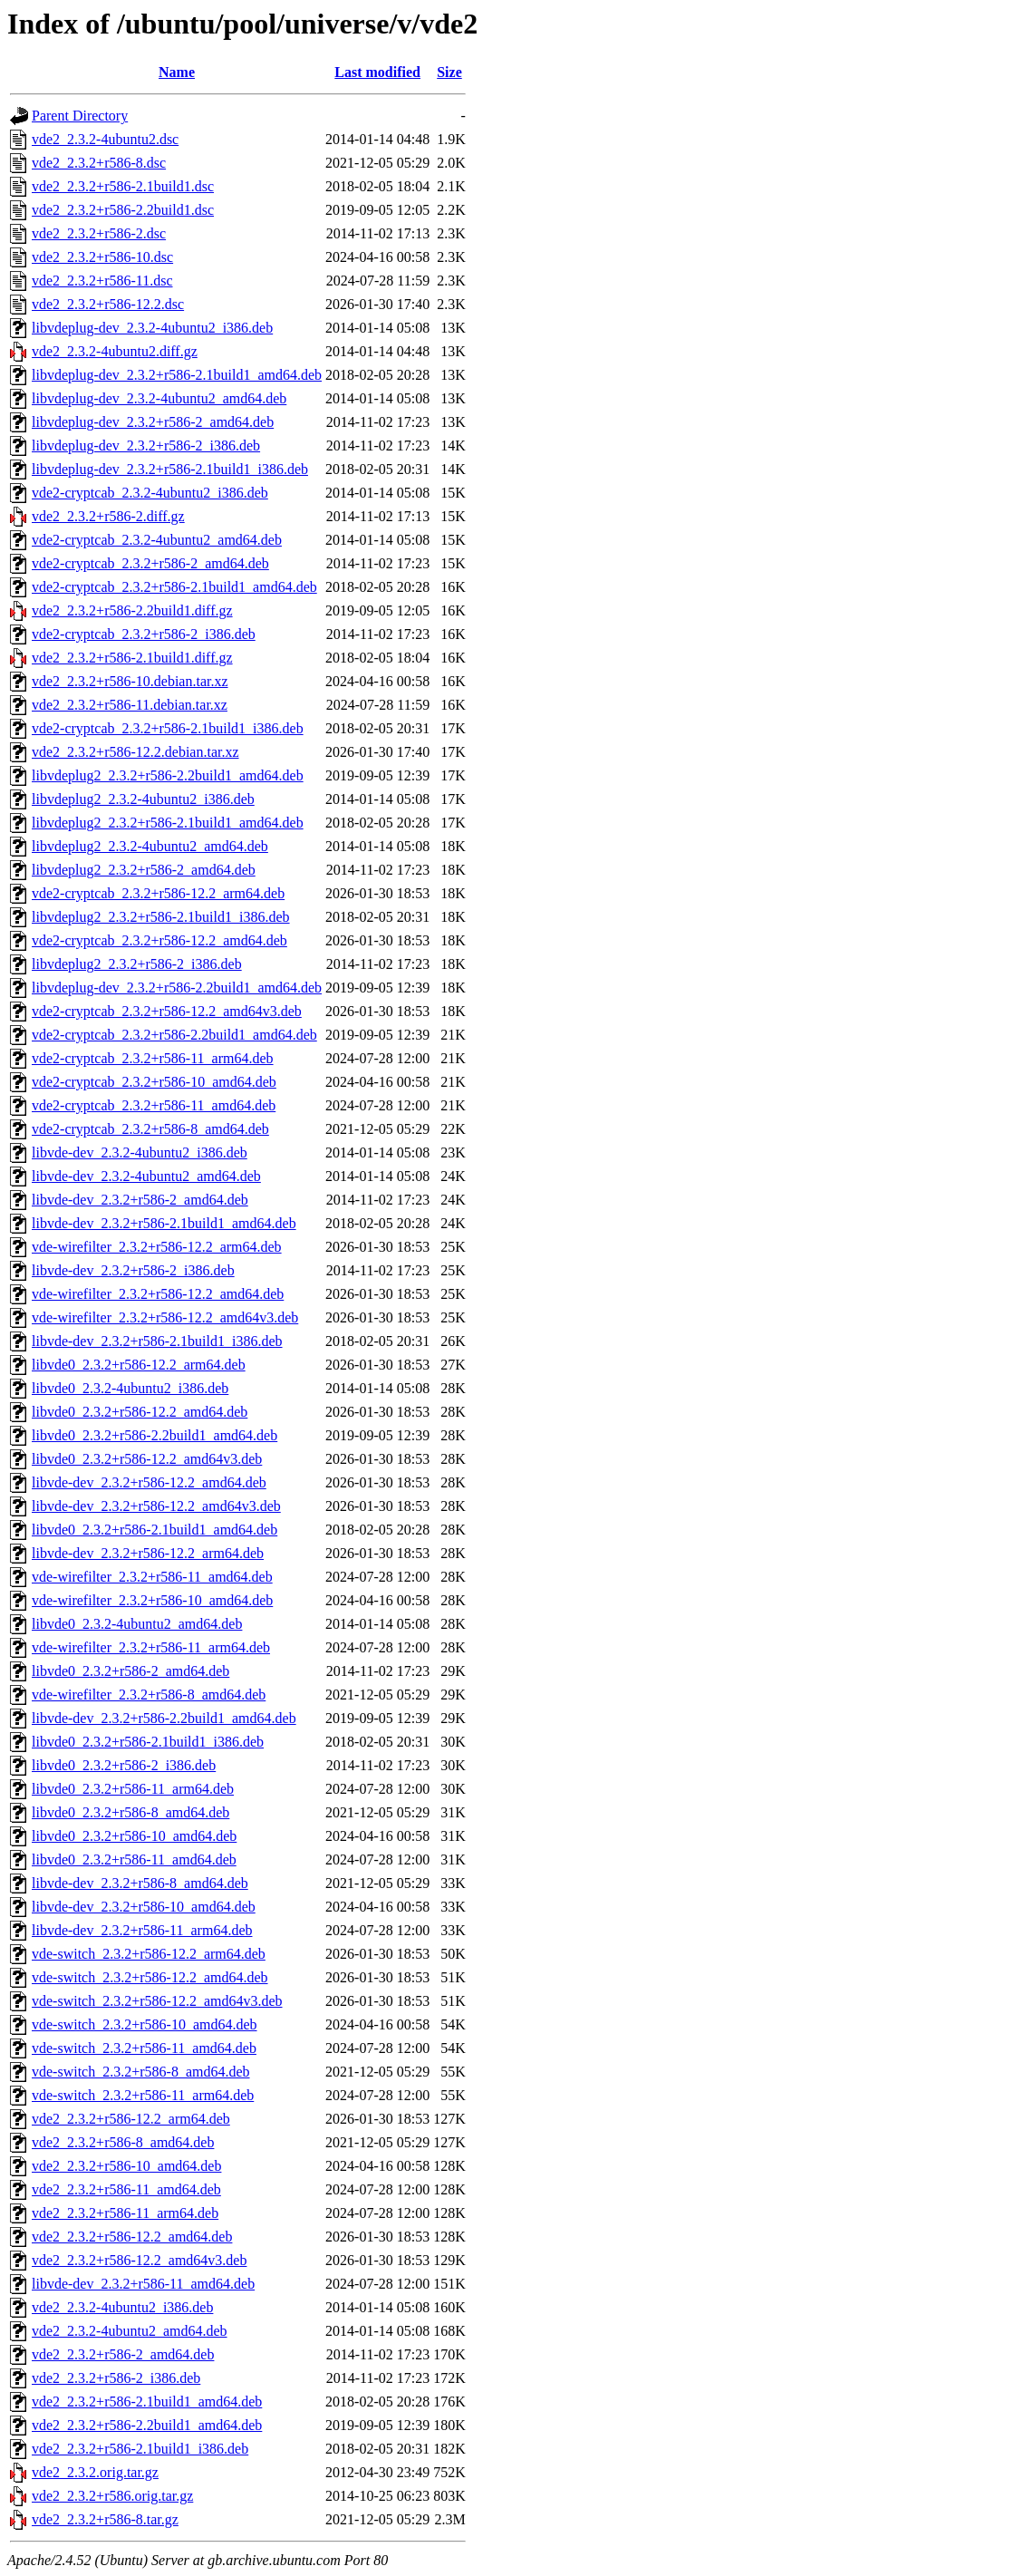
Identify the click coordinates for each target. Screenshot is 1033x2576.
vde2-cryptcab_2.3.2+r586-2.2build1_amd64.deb (174, 1034)
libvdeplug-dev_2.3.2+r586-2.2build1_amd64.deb (177, 987)
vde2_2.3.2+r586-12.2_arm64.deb (131, 2118)
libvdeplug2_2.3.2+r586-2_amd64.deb (144, 869)
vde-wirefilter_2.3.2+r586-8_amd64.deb (148, 1694)
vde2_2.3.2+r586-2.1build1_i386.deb (140, 2448)
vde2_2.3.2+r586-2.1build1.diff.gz (132, 657)
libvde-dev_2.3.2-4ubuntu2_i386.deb (139, 1152)
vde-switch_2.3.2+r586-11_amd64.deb (144, 2048)
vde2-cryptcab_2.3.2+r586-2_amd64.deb (150, 563)
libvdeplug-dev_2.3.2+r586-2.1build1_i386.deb (170, 469)
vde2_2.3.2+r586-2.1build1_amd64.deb (147, 2401)
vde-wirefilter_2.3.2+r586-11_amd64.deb (152, 1576)
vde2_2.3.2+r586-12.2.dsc (108, 304)
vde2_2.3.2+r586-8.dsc (99, 162)
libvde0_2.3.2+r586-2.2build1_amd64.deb (154, 1435)
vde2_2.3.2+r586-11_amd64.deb (126, 2189)
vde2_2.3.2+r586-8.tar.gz (105, 2519)
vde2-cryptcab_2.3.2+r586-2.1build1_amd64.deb (174, 587)
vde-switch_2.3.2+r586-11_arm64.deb (143, 2095)
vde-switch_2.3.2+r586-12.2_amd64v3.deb (157, 2001)
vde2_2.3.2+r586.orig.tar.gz (112, 2495)
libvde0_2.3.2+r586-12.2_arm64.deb (139, 1364)
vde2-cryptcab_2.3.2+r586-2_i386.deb (144, 634)
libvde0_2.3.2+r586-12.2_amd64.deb (139, 1411)
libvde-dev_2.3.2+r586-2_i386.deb (133, 1270)
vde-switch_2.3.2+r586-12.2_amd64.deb (150, 1977)
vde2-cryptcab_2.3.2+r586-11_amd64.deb (153, 1105)
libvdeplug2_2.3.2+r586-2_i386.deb (137, 964)
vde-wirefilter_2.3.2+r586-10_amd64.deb (152, 1600)
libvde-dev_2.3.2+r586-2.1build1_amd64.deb (164, 1223)
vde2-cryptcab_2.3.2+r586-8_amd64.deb (150, 1129)
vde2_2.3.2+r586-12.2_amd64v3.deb (139, 2260)
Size (449, 72)
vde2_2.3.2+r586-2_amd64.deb (123, 2354)
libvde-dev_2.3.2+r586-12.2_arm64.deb (148, 1553)
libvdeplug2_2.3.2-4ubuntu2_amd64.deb (150, 846)
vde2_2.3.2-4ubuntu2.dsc (105, 139)
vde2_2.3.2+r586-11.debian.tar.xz (129, 704)
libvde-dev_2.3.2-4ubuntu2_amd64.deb (146, 1176)
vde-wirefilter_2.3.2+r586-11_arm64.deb (151, 1647)
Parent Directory (80, 115)
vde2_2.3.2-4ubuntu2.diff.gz (115, 351)
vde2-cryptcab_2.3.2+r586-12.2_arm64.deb (158, 893)
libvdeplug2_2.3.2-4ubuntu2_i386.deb (143, 799)
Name (177, 72)
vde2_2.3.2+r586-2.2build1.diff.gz (132, 610)
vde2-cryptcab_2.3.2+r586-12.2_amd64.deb (159, 940)
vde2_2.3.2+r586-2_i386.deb (116, 2378)
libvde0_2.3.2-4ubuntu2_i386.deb (130, 1388)
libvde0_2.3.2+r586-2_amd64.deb (130, 1671)
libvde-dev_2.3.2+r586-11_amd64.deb (143, 2283)
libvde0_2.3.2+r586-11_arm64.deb (133, 1788)
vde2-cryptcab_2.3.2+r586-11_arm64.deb (153, 1058)
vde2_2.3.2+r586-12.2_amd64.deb (132, 2236)
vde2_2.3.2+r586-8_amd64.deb (123, 2142)
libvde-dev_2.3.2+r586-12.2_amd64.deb (149, 1482)
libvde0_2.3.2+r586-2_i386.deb (124, 1765)
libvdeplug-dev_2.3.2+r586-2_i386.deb (146, 445)
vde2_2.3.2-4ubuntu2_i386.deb (122, 2307)
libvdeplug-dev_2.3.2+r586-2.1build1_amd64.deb (177, 375)
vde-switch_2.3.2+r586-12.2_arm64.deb (148, 1953)
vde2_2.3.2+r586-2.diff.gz (108, 516)
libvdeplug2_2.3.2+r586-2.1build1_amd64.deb (168, 822)
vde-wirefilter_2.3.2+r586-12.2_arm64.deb (157, 1246)
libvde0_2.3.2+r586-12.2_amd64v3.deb (147, 1459)
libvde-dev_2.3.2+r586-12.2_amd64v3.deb (156, 1506)
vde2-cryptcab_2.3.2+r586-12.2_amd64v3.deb (167, 1011)
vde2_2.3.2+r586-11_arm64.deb (125, 2213)
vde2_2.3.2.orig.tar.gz (95, 2472)
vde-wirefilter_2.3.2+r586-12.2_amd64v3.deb (165, 1317)
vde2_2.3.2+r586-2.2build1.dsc (123, 210)
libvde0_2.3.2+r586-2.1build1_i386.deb (148, 1741)
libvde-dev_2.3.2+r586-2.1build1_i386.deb (157, 1341)
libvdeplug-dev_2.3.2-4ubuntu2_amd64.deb (159, 398)
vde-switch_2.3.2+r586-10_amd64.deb (144, 2024)
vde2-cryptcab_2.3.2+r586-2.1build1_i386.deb (168, 728)
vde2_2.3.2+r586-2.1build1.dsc (123, 186)
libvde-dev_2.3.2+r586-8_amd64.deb (140, 1883)
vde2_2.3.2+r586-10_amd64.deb (126, 2166)
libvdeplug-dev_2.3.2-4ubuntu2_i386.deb (152, 327)
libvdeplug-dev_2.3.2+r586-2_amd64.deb (153, 422)
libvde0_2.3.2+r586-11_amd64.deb (134, 1859)
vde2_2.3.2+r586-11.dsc (102, 280)
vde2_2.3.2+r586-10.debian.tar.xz (130, 681)
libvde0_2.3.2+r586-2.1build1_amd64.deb (154, 1529)
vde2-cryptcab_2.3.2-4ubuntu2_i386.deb (150, 492)
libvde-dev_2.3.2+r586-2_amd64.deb (140, 1199)
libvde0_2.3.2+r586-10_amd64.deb (134, 1836)
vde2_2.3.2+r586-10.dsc (102, 257)
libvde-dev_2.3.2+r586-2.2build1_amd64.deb (164, 1718)
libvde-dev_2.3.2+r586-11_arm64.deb (142, 1930)
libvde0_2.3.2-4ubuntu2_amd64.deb (137, 1624)
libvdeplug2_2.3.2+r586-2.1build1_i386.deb (161, 917)
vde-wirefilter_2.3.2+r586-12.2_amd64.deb (158, 1294)
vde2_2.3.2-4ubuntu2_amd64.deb (129, 2331)
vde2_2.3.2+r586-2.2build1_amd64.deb (147, 2425)
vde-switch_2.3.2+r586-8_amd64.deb (141, 2071)
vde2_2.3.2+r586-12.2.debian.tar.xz (135, 752)
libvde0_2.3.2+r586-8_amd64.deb (130, 1812)
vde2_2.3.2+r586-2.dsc (99, 233)
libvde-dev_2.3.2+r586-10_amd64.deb (144, 1906)
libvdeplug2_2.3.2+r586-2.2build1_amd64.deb (168, 775)
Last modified (377, 72)
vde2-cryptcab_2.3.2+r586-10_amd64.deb (154, 1081)
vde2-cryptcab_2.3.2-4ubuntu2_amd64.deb (157, 539)
